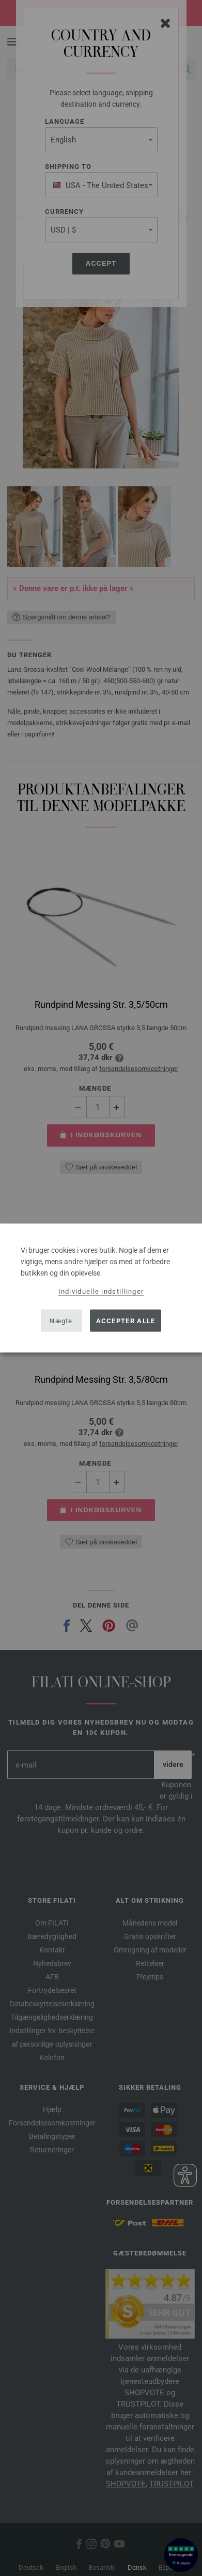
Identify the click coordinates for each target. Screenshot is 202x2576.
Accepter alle (126, 1320)
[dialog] (101, 1288)
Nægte (61, 1320)
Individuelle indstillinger (101, 1291)
